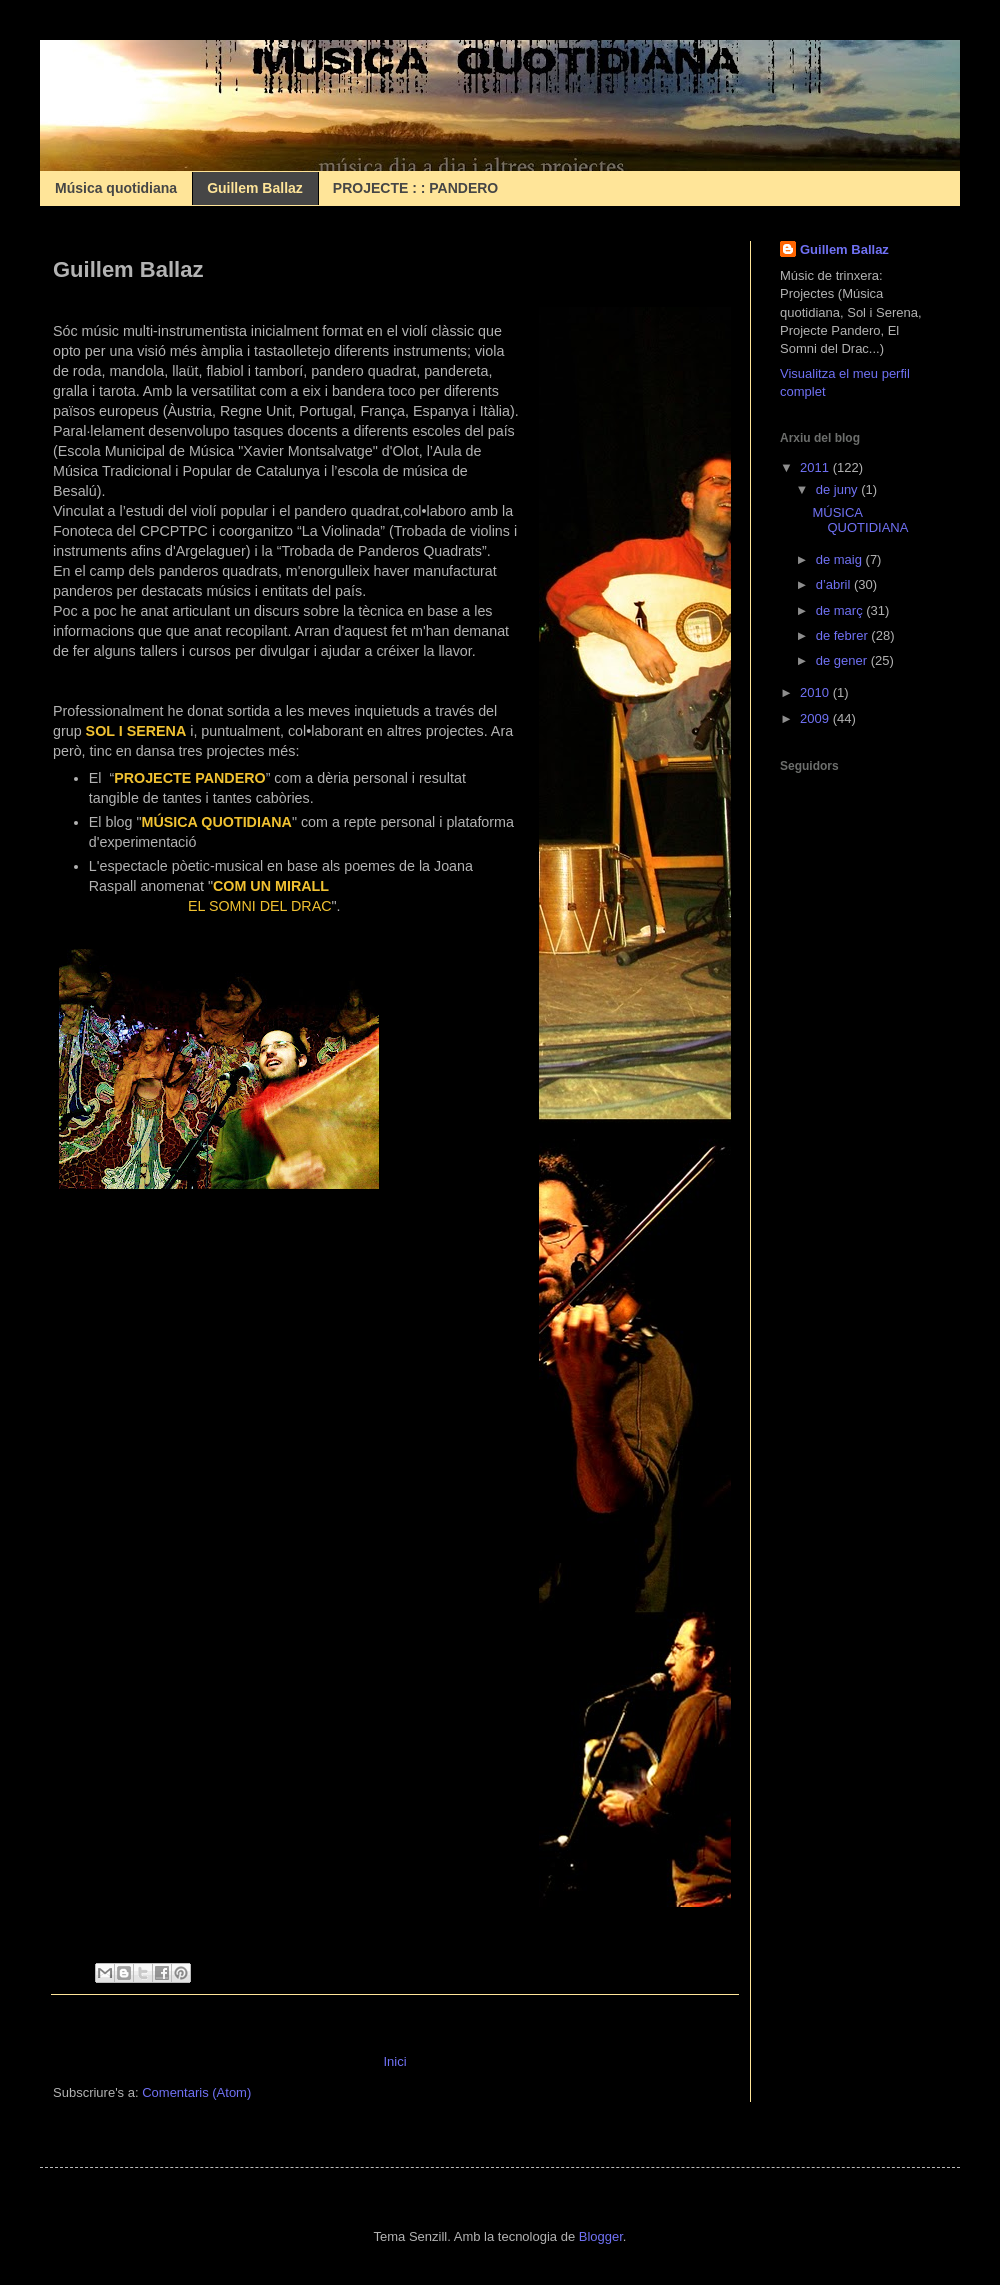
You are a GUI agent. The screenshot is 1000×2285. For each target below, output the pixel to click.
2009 (816, 718)
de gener (843, 660)
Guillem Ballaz (255, 188)
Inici (394, 2061)
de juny (839, 489)
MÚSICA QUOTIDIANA (860, 520)
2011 (816, 467)
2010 (816, 692)
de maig (841, 559)
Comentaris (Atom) (196, 2092)
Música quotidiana (116, 188)
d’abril (835, 584)
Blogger (601, 2236)
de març (841, 610)
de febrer (844, 635)
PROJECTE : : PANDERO (415, 188)
